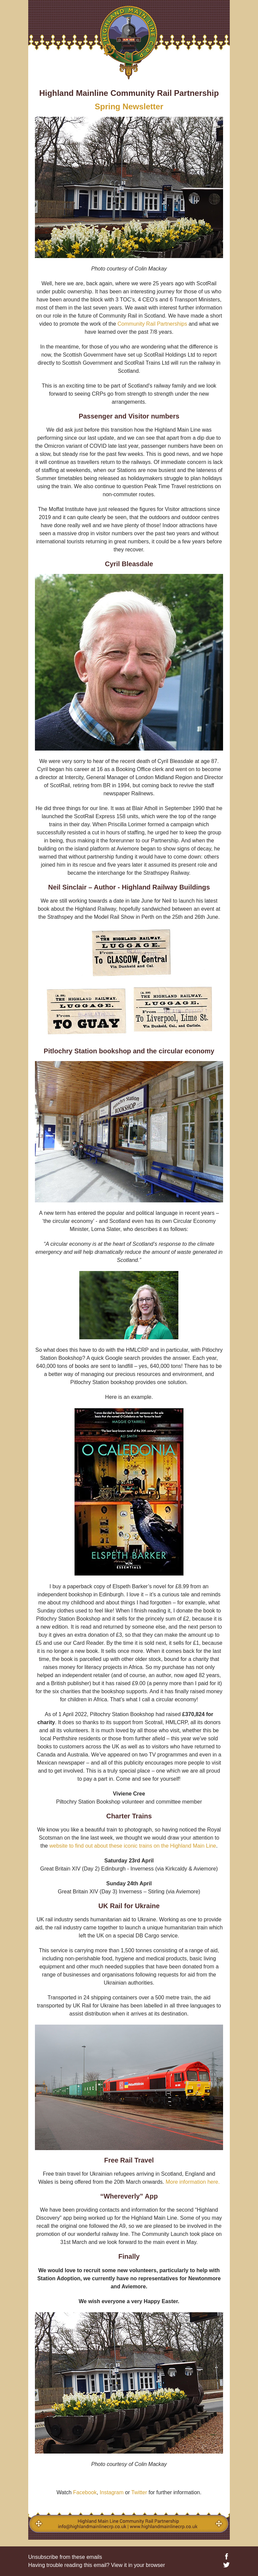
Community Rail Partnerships (152, 324)
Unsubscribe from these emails (65, 2557)
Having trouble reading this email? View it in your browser (96, 2565)
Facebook (85, 2492)
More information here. (193, 2182)
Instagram (112, 2492)
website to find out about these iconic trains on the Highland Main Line (132, 1846)
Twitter (139, 2492)
